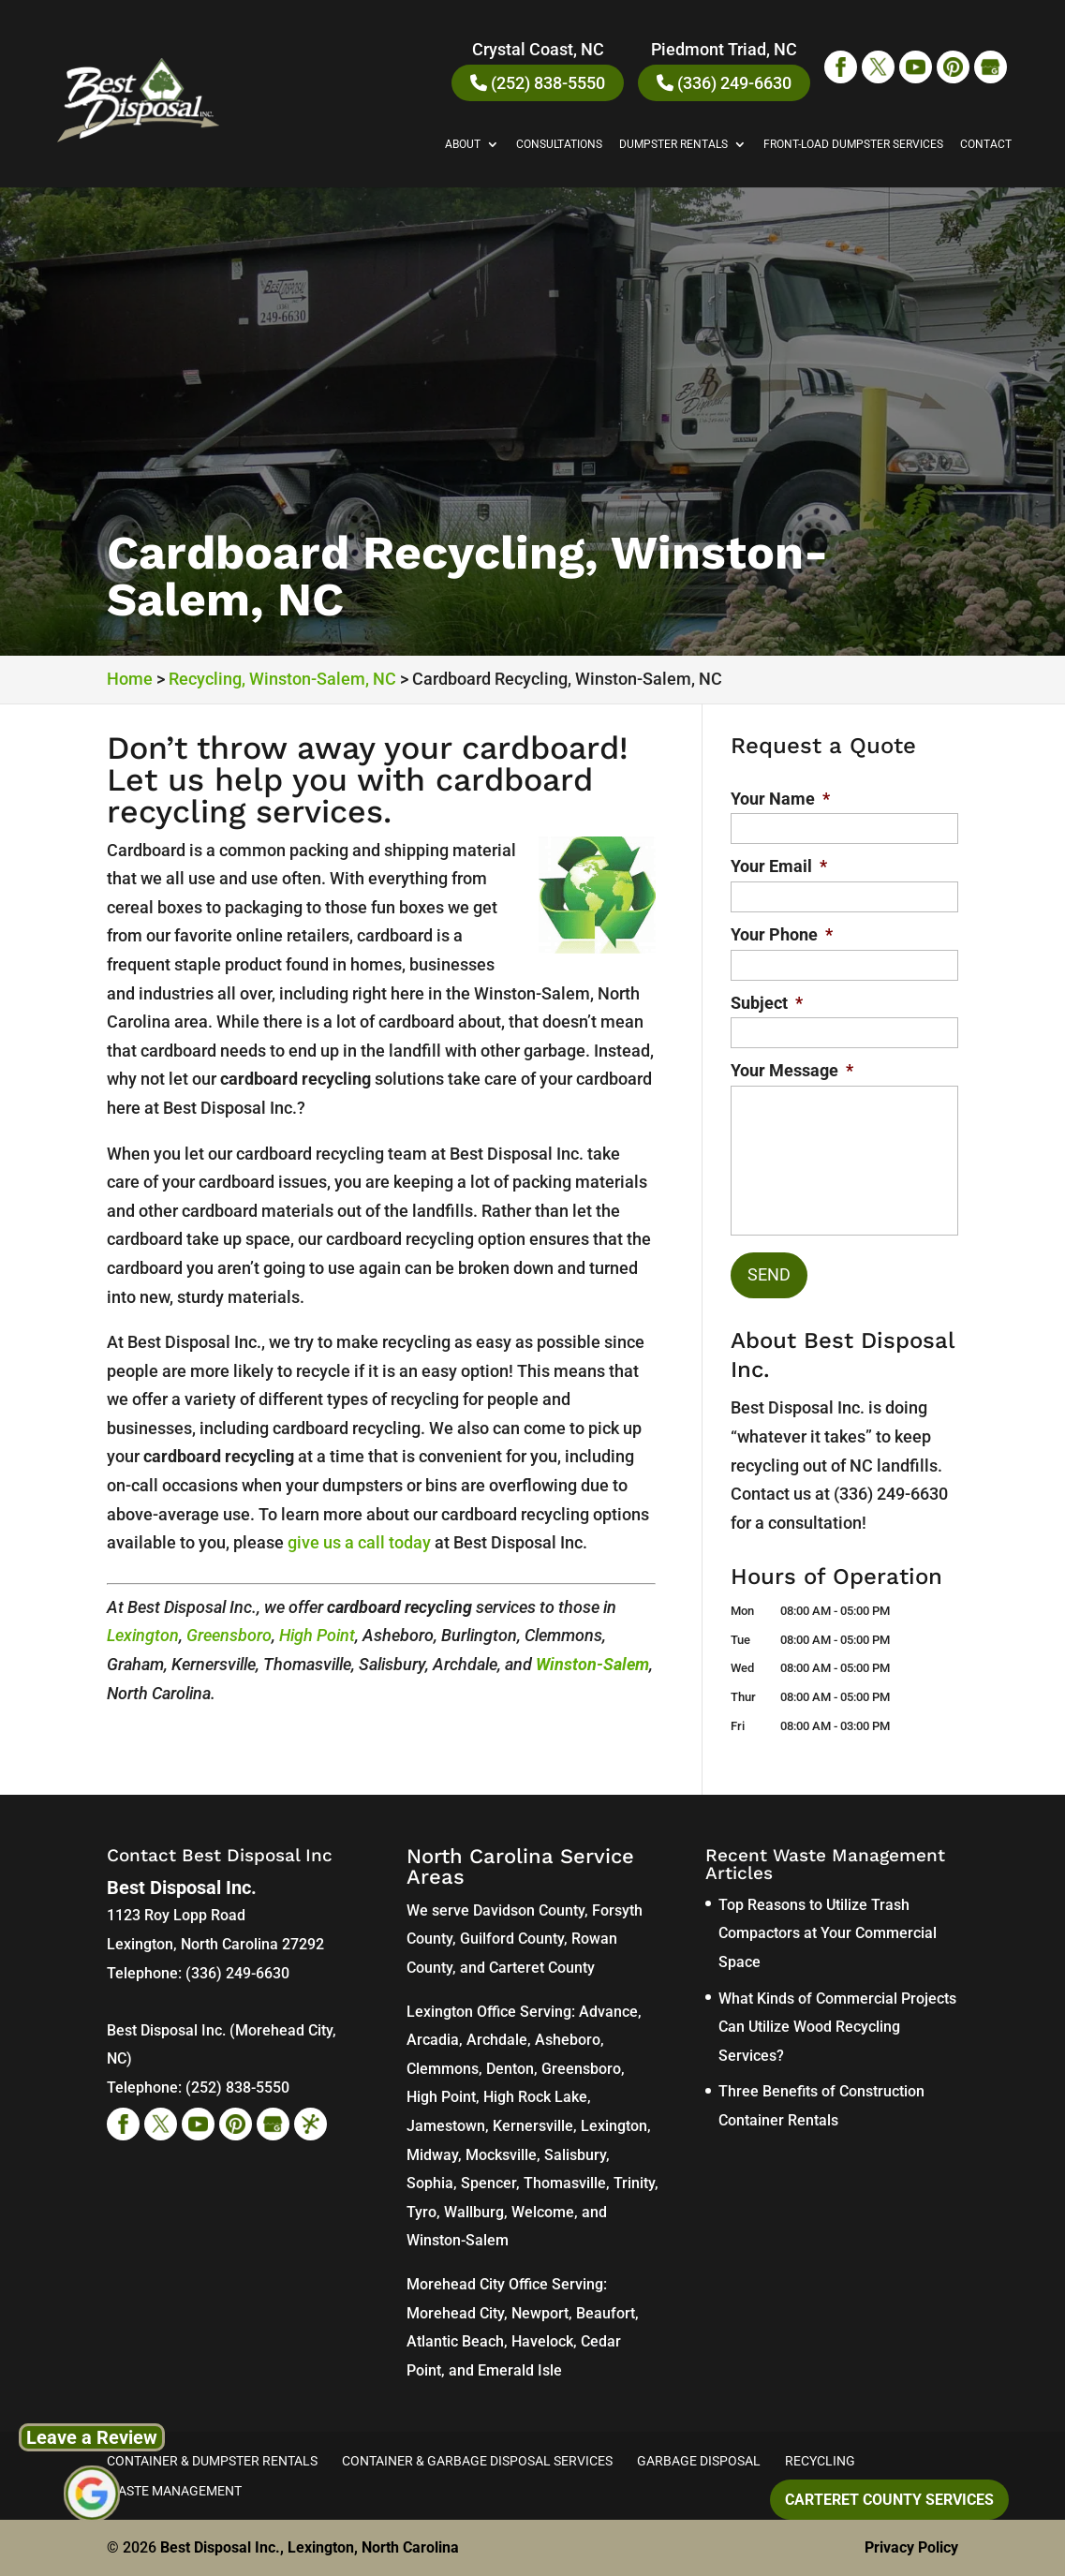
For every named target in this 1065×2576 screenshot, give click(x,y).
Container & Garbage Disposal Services (477, 2460)
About (463, 145)
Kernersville (533, 2126)
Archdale (496, 2040)
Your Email (779, 866)
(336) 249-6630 (724, 83)
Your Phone (782, 934)
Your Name (780, 798)
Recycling (820, 2460)
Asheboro (567, 2040)
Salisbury (575, 2155)
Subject (767, 1003)
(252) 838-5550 (537, 83)
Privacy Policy (911, 2547)
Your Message (792, 1070)
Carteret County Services (889, 2500)
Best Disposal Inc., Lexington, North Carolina (309, 2547)
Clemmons (443, 2069)
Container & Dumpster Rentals (212, 2460)
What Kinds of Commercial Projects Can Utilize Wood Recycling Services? (837, 2027)
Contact (986, 145)
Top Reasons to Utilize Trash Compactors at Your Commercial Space (827, 1933)
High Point (317, 1635)
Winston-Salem (592, 1664)
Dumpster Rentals (673, 145)
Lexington (143, 1635)
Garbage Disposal (699, 2460)
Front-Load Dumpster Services (853, 145)
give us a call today (359, 1542)
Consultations (559, 145)
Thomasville (565, 2183)
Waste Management (174, 2490)
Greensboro (229, 1635)
